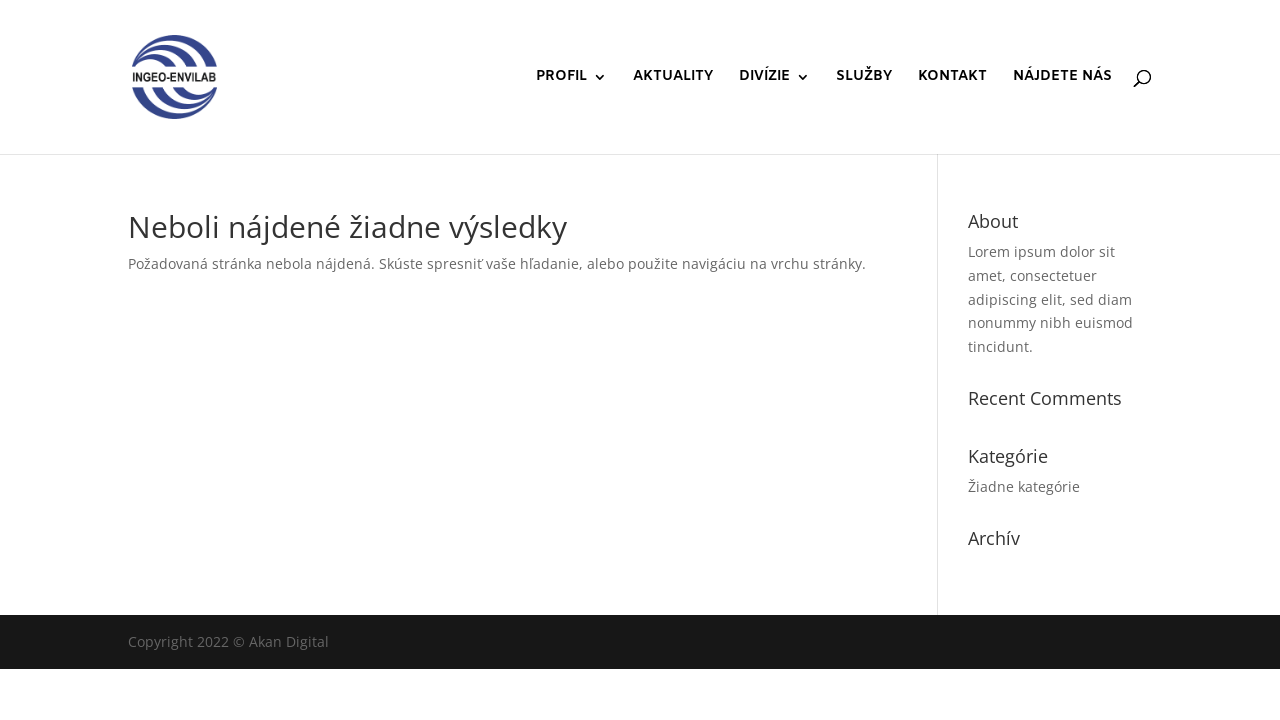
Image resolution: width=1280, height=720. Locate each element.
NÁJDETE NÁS (1062, 78)
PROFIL (561, 78)
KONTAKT (952, 78)
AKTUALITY (673, 78)
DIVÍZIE (764, 78)
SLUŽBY (864, 78)
